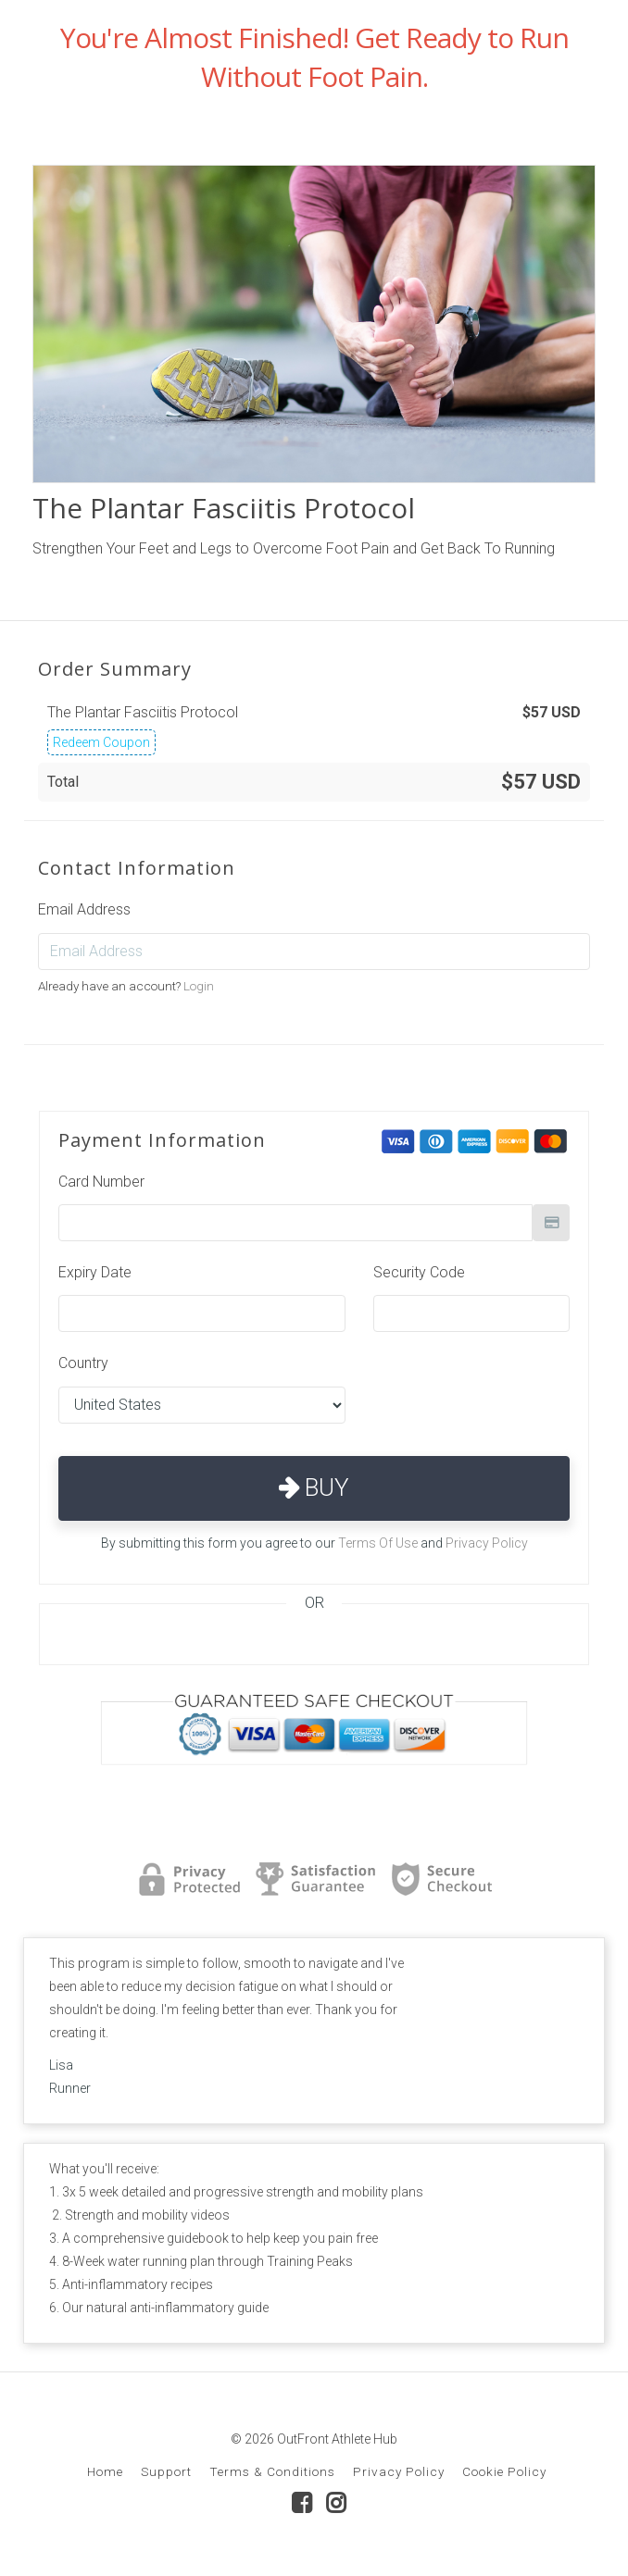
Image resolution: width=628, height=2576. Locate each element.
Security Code (419, 1272)
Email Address (84, 909)
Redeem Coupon (101, 742)
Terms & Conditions (272, 2471)
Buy (314, 1487)
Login (198, 985)
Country (83, 1363)
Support (166, 2471)
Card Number (101, 1181)
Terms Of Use (378, 1543)
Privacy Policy (487, 1543)
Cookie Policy (504, 2471)
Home (105, 2471)
